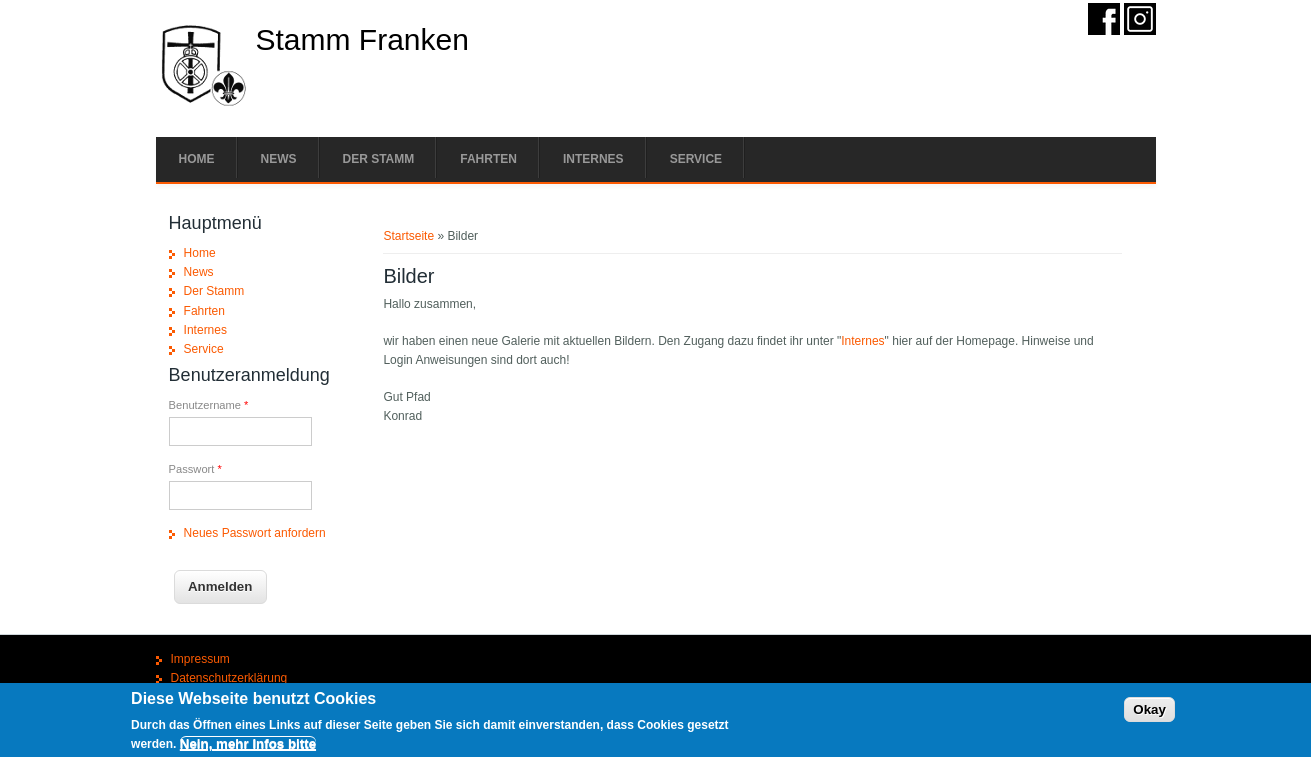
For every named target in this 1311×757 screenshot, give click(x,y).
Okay (1149, 712)
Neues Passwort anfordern (255, 533)
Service (696, 159)
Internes (593, 159)
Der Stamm (379, 159)
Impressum (200, 659)
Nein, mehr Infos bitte (248, 746)
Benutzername (209, 405)
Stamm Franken (362, 40)
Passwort (195, 469)
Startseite (408, 236)
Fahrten (488, 159)
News (279, 159)
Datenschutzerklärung (229, 678)
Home (197, 159)
